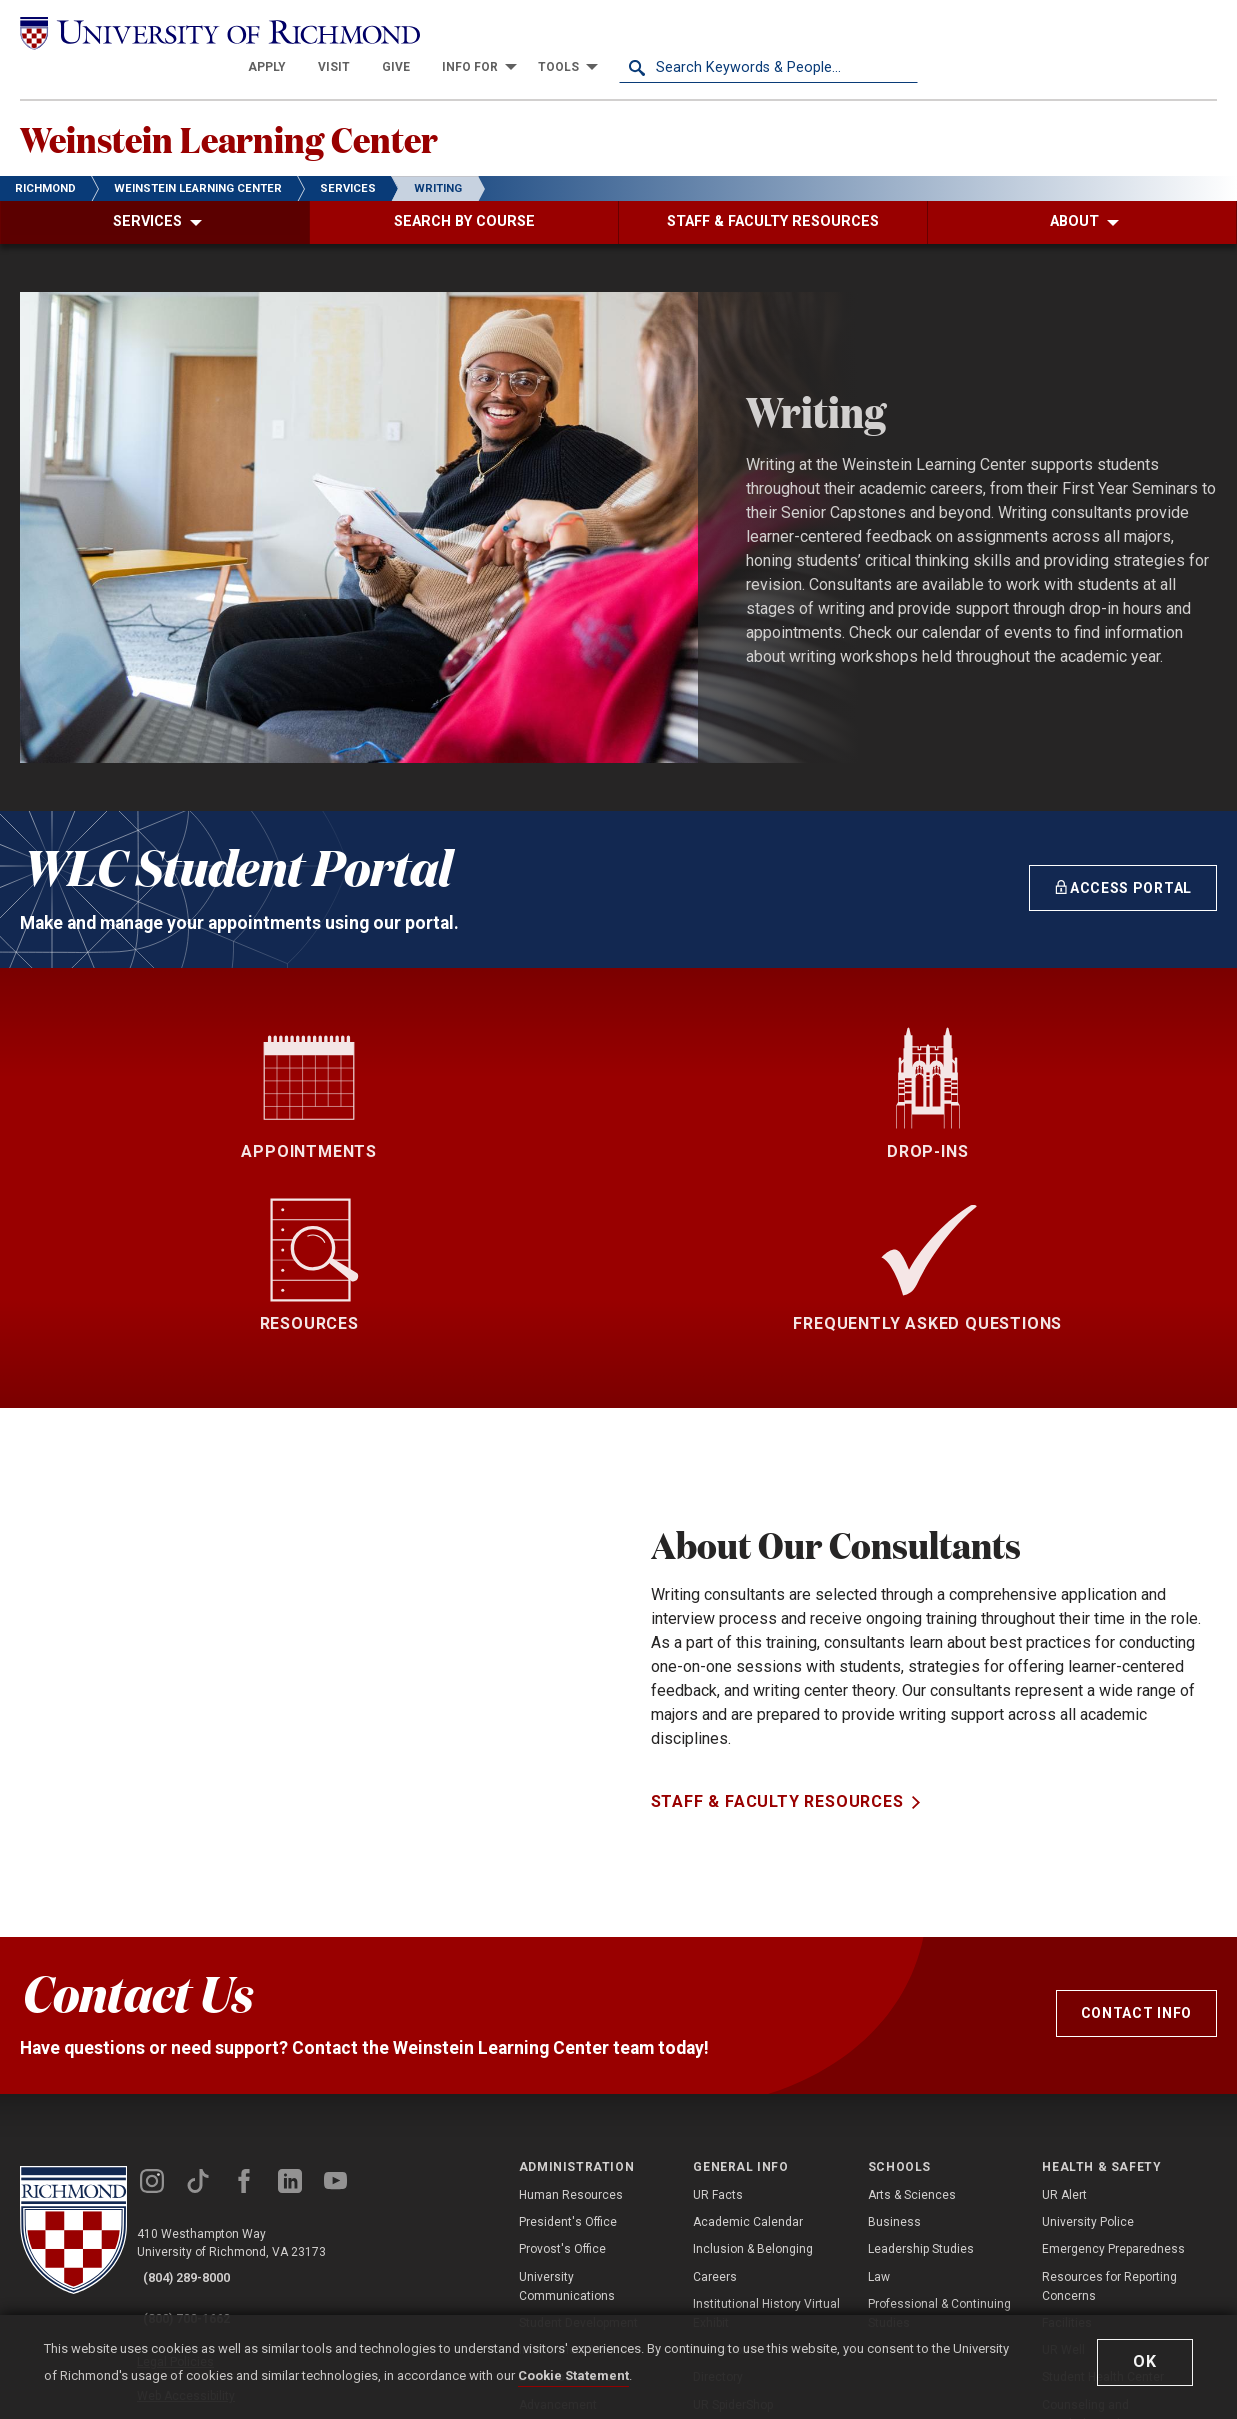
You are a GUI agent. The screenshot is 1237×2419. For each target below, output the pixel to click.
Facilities (1067, 2151)
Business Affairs (565, 2205)
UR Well (1063, 2178)
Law (879, 2105)
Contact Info (1136, 1841)
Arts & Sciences (912, 2023)
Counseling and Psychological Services (1106, 2241)
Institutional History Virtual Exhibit (766, 2141)
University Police (1088, 2050)
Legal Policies (197, 2170)
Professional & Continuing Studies (939, 2141)
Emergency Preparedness (1113, 2077)
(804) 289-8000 (201, 2106)
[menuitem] (566, 32)
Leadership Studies (921, 2077)
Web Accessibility (208, 2193)
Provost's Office (562, 2077)
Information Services (576, 2178)
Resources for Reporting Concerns (1109, 2114)
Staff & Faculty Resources (777, 1692)
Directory (718, 2205)
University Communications (567, 2114)
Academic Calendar (748, 2050)
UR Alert (1064, 2023)
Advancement (558, 2232)
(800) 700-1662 (201, 2132)
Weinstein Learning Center (296, 111)
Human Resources (571, 2023)
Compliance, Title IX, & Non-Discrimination (1117, 2288)
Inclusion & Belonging (753, 2077)
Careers (715, 2105)
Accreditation (730, 2260)
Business (894, 2050)
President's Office (568, 2050)
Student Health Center (1103, 2205)
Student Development (578, 2151)
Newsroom (723, 2178)
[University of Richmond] (169, 32)
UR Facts (718, 2023)
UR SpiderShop (733, 2232)
